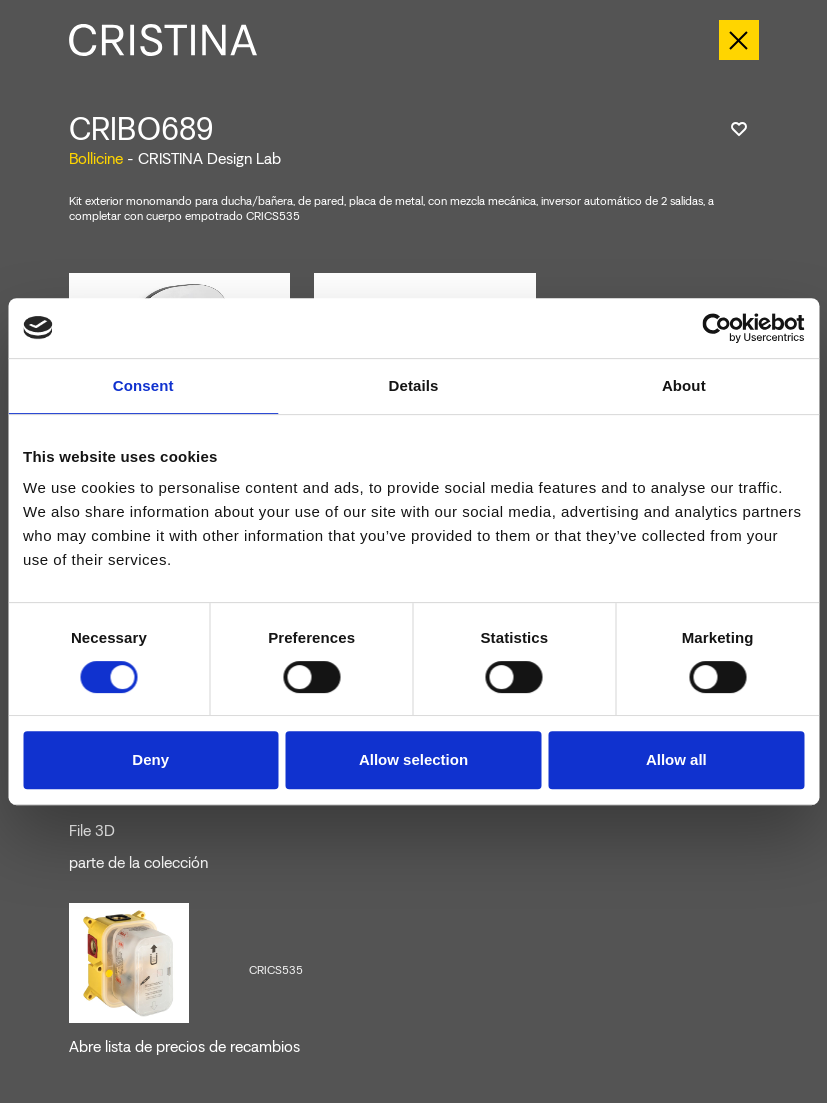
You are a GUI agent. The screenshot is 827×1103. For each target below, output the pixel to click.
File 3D (92, 831)
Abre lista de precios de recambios (184, 1047)
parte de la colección (138, 863)
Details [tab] (414, 385)
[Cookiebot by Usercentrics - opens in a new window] (716, 328)
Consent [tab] (143, 385)
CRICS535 (276, 970)
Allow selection (413, 759)
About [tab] (684, 385)
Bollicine (96, 158)
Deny (150, 759)
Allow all (676, 759)
